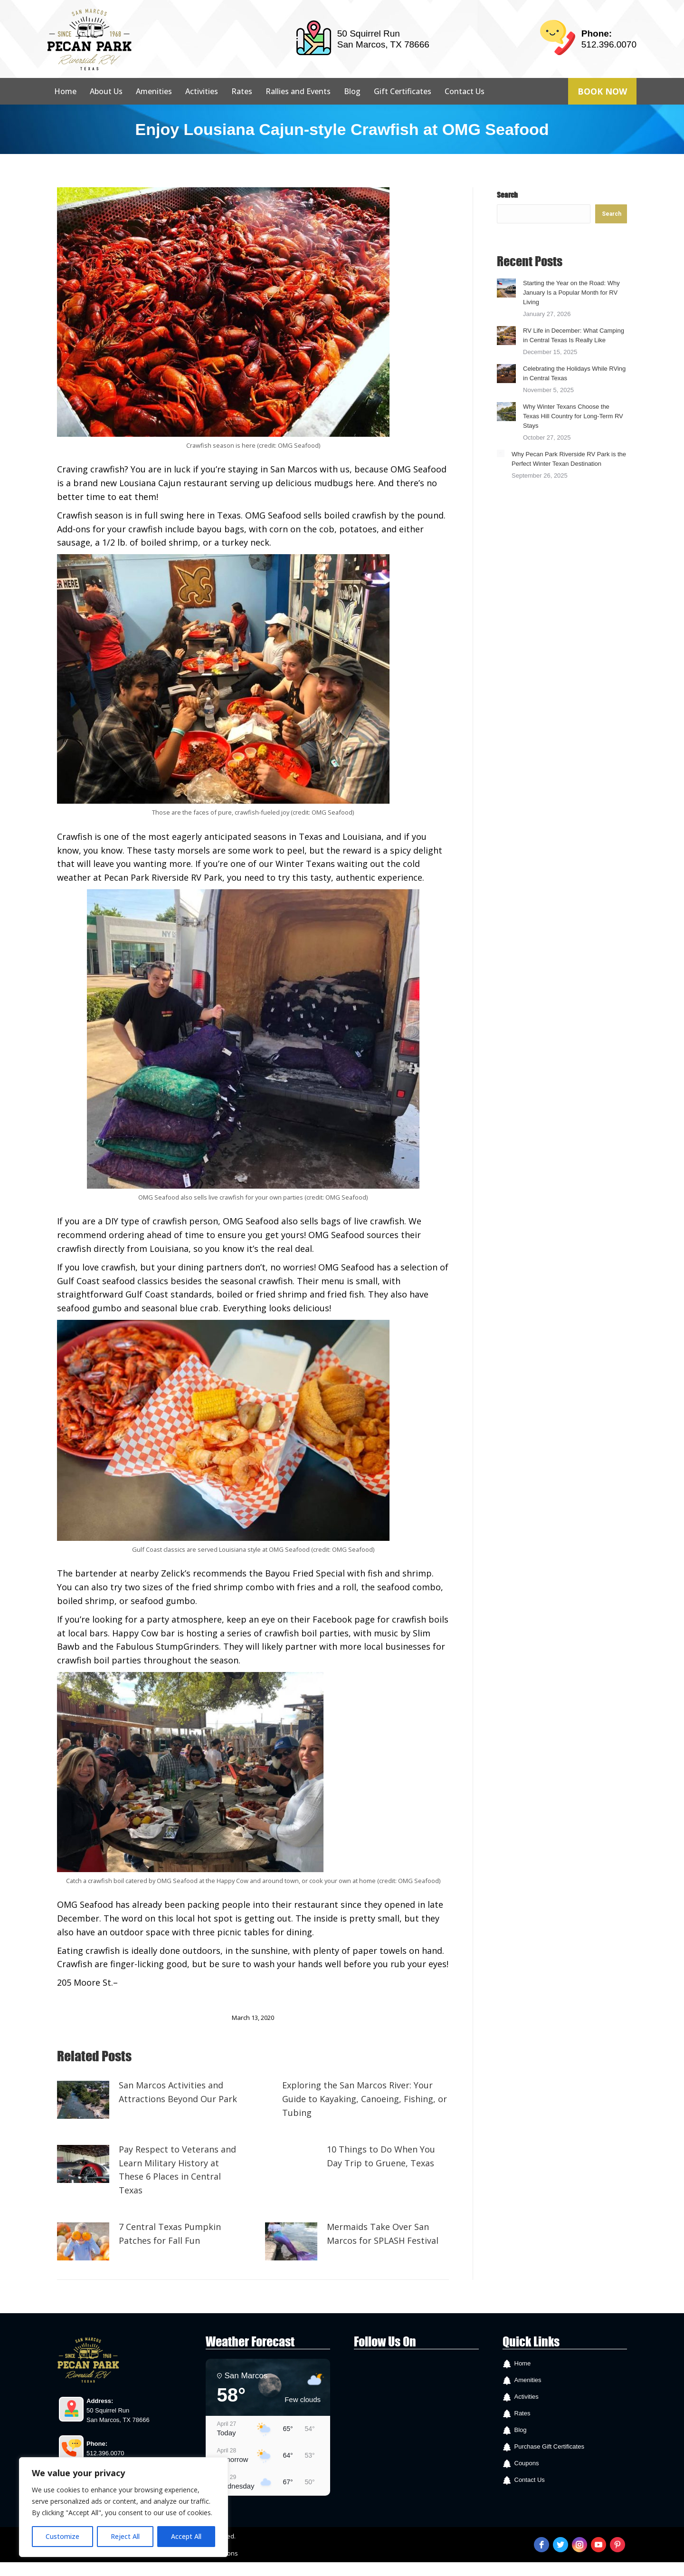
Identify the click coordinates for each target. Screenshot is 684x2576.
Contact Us (529, 2479)
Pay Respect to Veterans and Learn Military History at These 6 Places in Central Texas (177, 2169)
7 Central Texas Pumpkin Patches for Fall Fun (170, 2233)
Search (507, 195)
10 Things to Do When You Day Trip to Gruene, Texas (381, 2156)
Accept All (186, 2536)
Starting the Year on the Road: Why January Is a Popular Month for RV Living (571, 292)
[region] (123, 2507)
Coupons (526, 2463)
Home (522, 2363)
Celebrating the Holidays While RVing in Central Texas (574, 373)
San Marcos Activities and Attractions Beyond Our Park (178, 2092)
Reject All (125, 2536)
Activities (526, 2396)
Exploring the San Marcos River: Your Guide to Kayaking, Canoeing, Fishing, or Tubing (364, 2098)
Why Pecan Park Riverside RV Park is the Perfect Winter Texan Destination (569, 459)
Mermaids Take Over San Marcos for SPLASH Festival (382, 2233)
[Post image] (83, 2100)
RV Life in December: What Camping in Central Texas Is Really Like (573, 335)
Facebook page (149, 1982)
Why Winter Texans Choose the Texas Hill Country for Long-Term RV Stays (573, 416)
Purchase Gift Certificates (549, 2446)
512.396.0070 (608, 44)
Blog (520, 2429)
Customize (62, 2536)
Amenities (528, 2380)
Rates (522, 2413)
